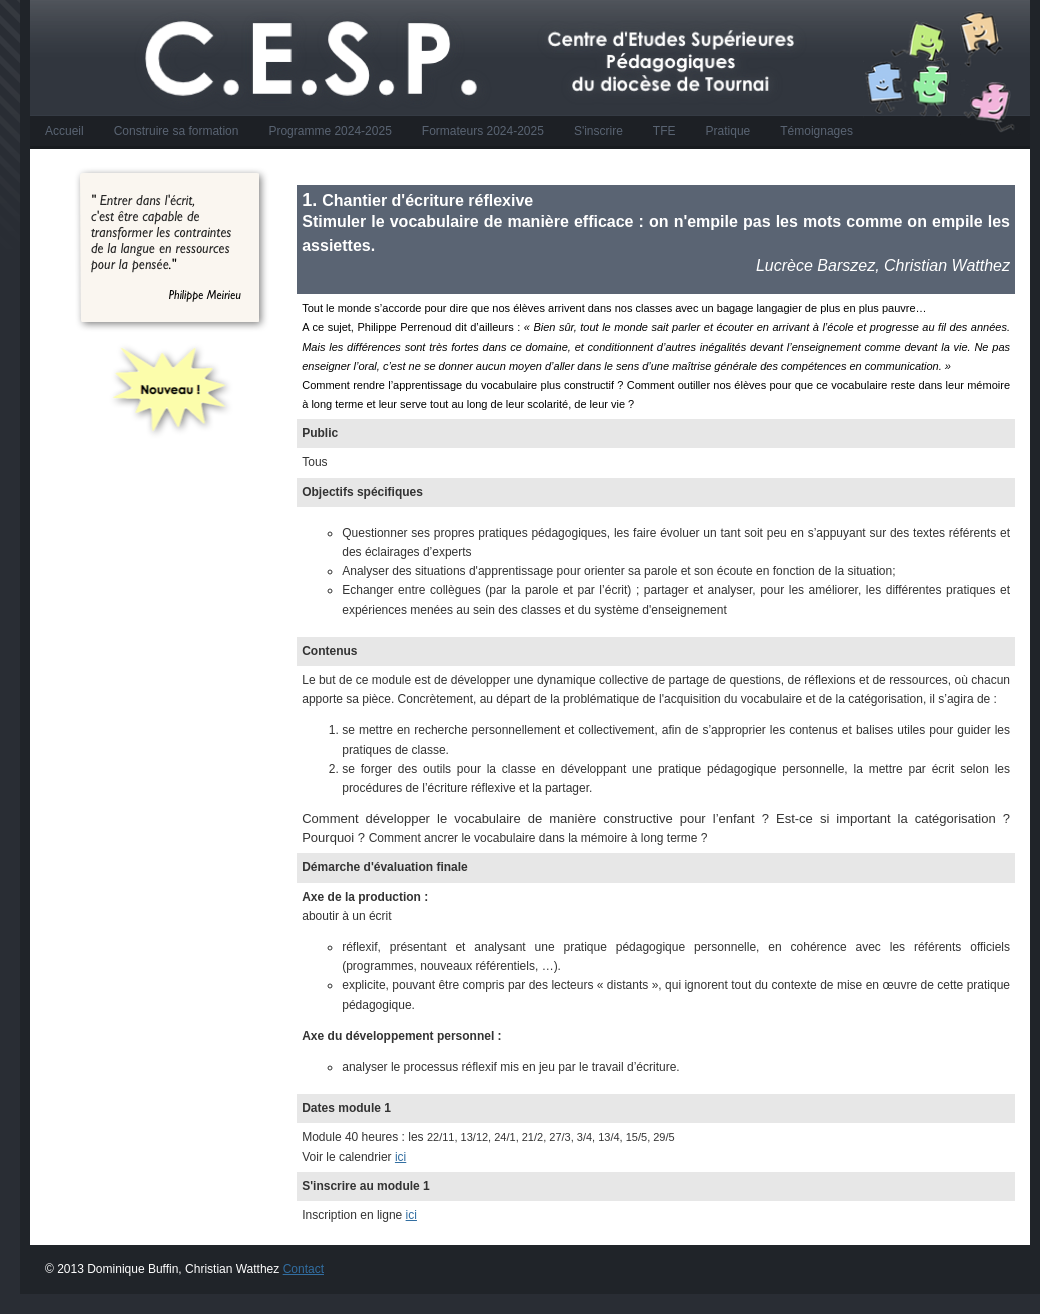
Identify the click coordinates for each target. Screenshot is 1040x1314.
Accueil (64, 131)
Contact (303, 1269)
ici (400, 1157)
